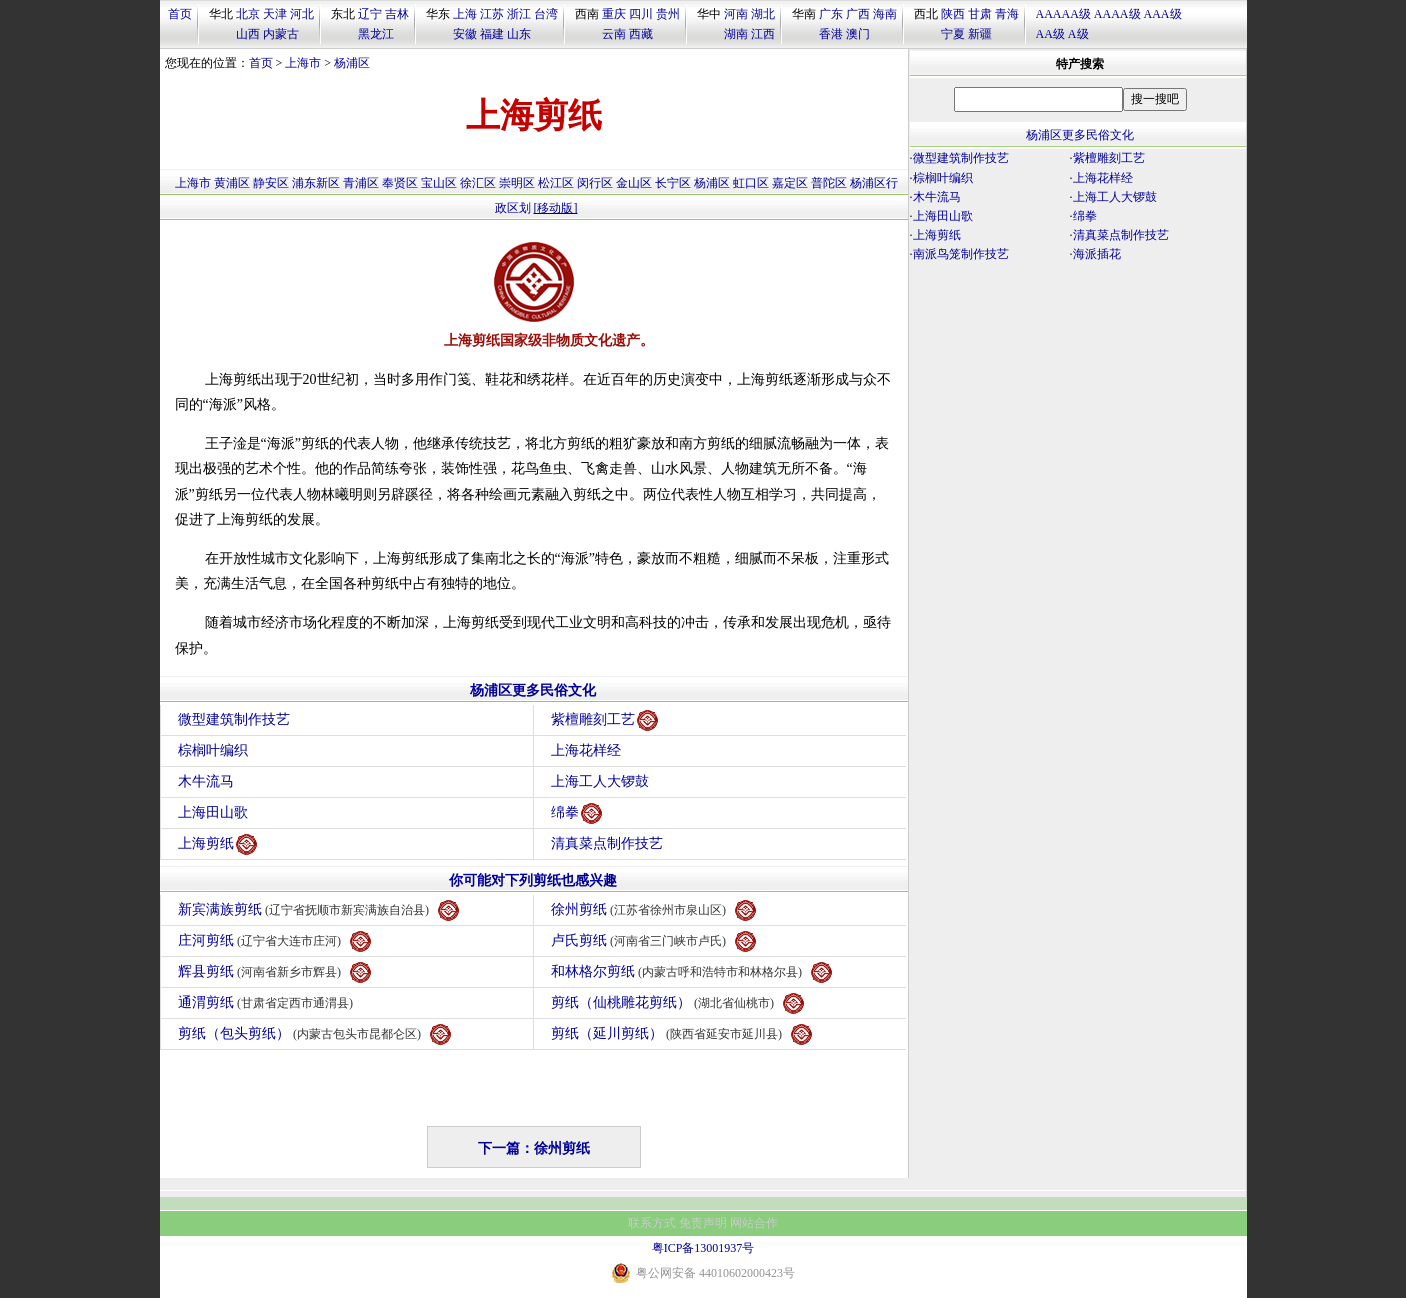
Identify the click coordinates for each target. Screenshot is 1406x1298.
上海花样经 (586, 750)
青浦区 (361, 183)
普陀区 (829, 183)
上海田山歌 (213, 812)
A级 (1078, 34)
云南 (614, 34)
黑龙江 (376, 34)
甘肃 (980, 14)
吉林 (397, 14)
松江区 (556, 183)
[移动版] (556, 208)
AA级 (1050, 34)
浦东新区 (316, 183)
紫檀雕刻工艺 (604, 720)
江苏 (492, 14)
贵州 (668, 14)
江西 (763, 34)
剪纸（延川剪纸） (682, 1034)
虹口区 (751, 183)
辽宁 (370, 14)
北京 (248, 14)
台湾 (546, 14)
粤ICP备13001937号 (703, 1248)
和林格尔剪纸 (692, 972)
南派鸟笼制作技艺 (961, 254)
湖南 (736, 34)
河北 (302, 14)
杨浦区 (352, 63)
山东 (519, 34)
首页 (180, 14)
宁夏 (953, 34)
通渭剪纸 (268, 1002)
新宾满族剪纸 (319, 910)
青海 (1007, 14)
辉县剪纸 (275, 972)
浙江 (519, 14)
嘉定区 (790, 183)
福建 (492, 34)
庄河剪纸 (275, 941)
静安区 (271, 183)
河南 (736, 14)
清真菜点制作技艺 (607, 843)
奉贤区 (400, 183)
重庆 (614, 14)
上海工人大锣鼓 (600, 781)
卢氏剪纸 (654, 941)
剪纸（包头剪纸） (315, 1034)
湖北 (763, 14)
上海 (465, 14)
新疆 (980, 34)
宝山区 (439, 183)
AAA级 (1163, 14)
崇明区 (517, 183)
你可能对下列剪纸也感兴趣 (533, 880)
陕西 (953, 14)
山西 (248, 34)
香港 (831, 34)
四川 (641, 14)
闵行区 (595, 183)
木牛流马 (206, 781)
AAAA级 (1117, 14)
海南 (885, 14)
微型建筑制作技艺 (234, 719)
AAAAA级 (1063, 14)
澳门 (858, 34)
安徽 (465, 34)
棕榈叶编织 (213, 750)
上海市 (303, 63)
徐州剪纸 (654, 910)
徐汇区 (478, 183)
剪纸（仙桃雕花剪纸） (678, 1003)
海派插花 (1097, 254)
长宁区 (673, 183)
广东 (831, 14)
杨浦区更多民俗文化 (533, 690)
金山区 (634, 183)
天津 (275, 14)
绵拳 (576, 813)
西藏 (641, 34)
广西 (858, 14)
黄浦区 (232, 183)
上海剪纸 (217, 844)
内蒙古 (281, 34)
